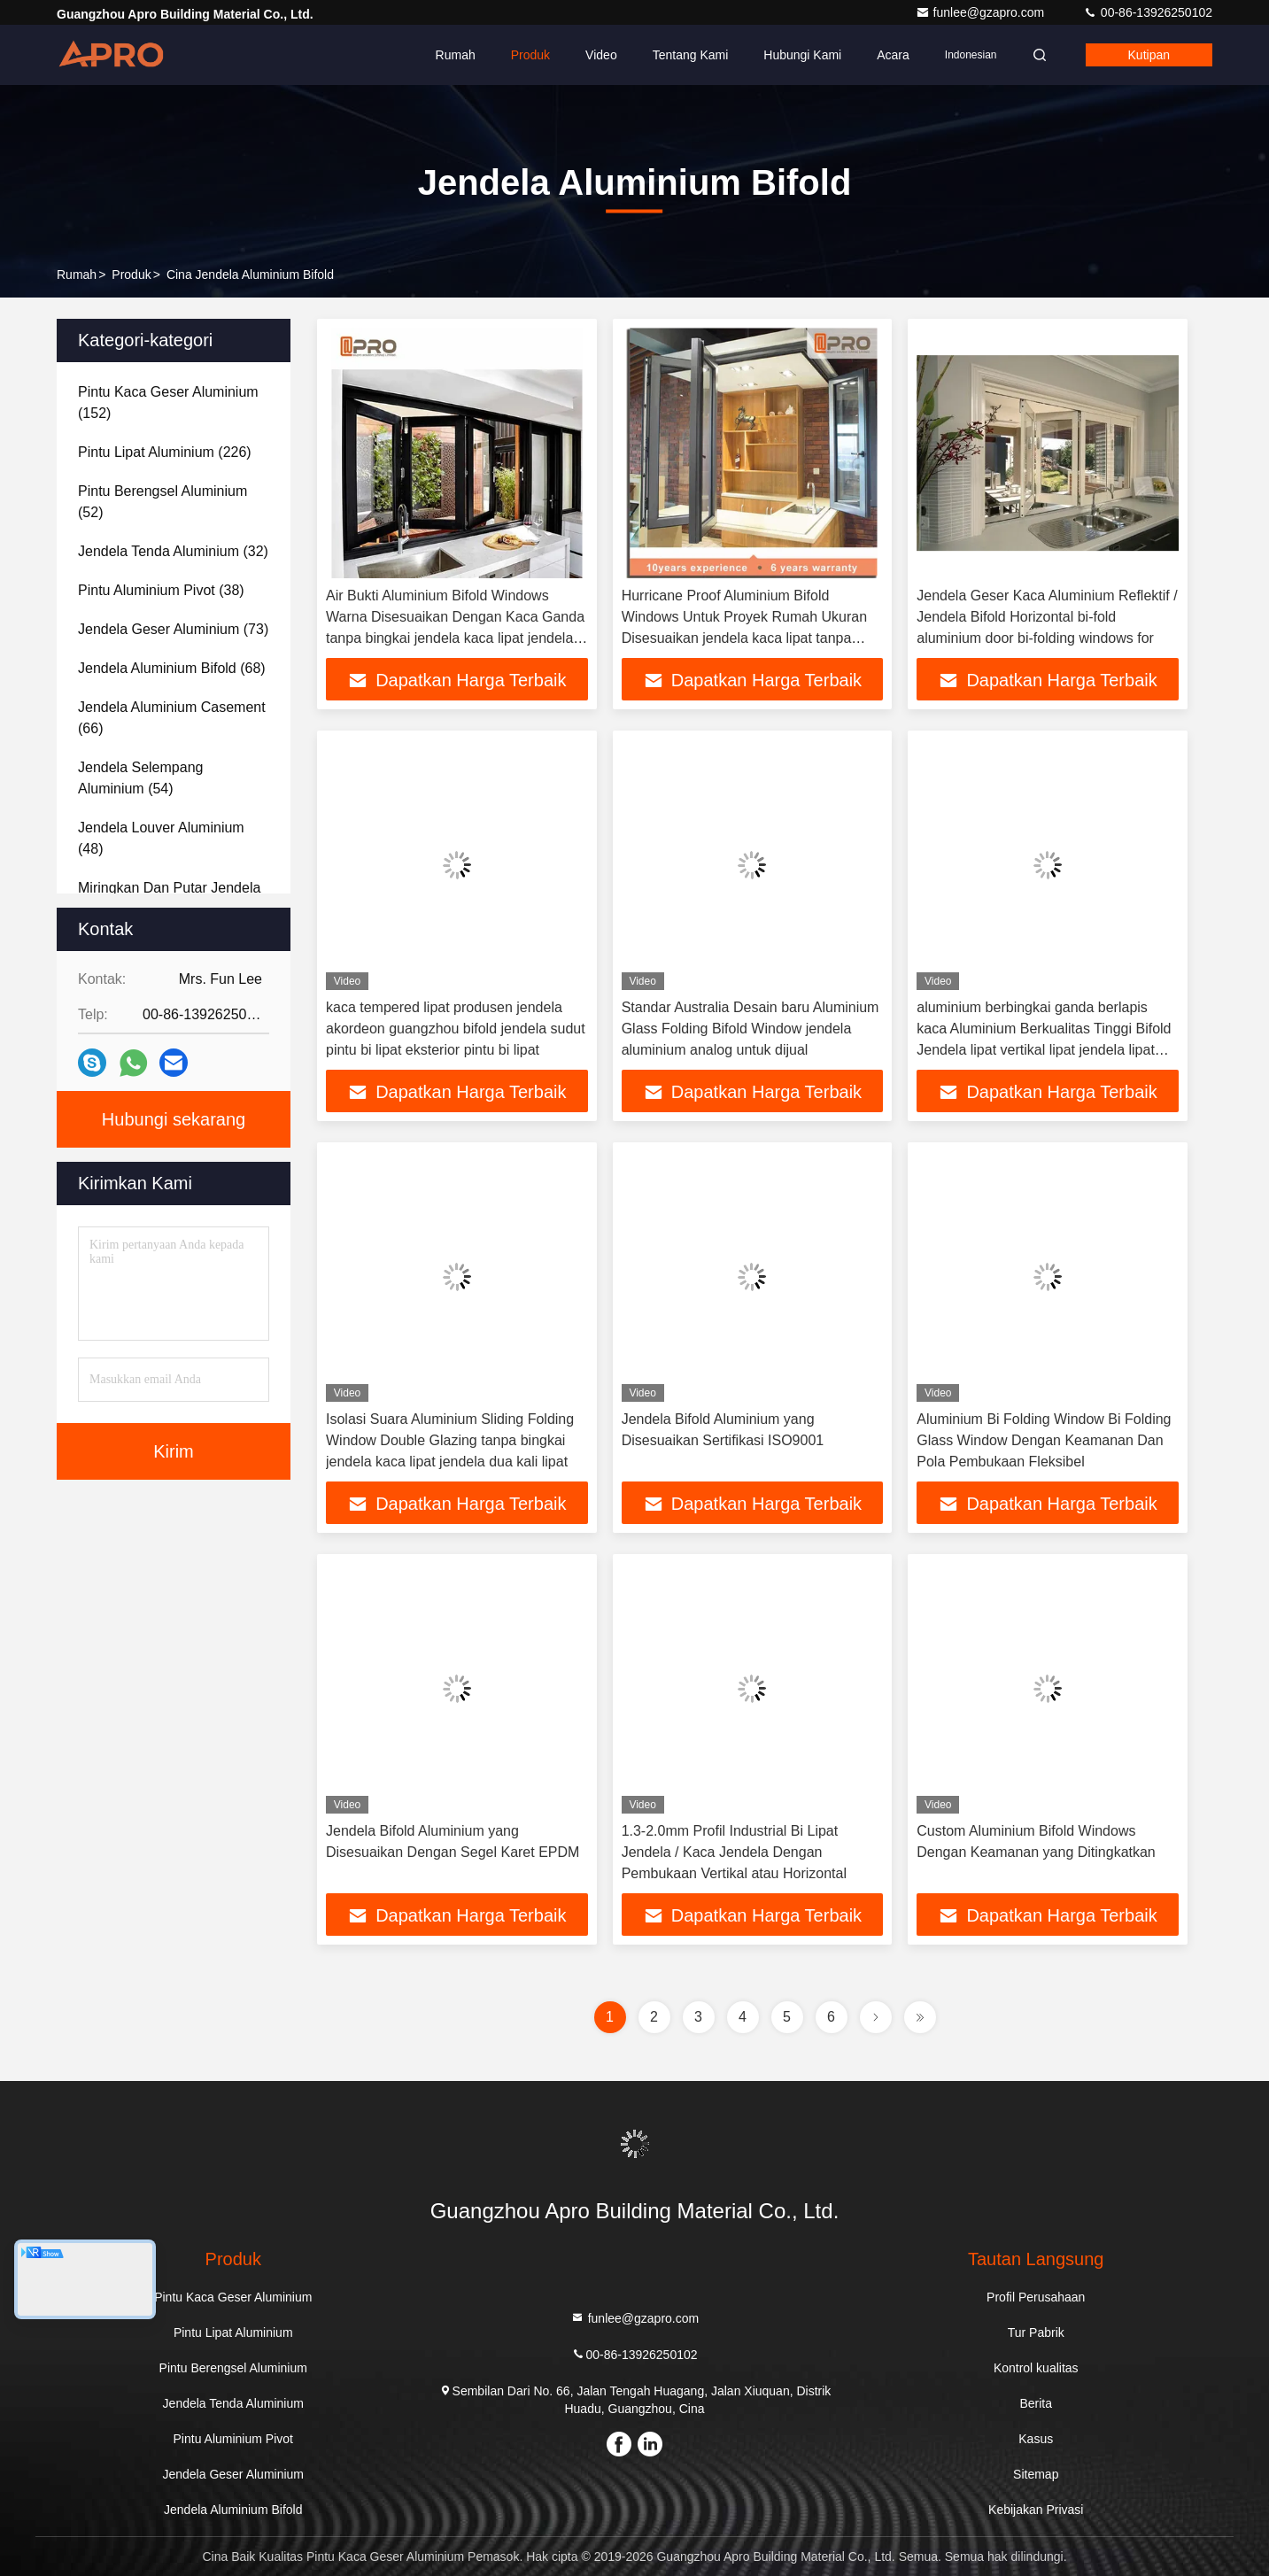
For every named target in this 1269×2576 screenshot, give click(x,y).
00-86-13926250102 (1147, 12)
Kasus (1035, 2439)
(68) (172, 668)
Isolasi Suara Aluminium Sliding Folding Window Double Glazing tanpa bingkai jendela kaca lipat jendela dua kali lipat (450, 1440)
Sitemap (1035, 2474)
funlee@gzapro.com (982, 12)
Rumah (456, 55)
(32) (173, 551)
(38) (161, 590)
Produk (530, 55)
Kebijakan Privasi (1035, 2510)
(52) (162, 501)
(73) (173, 629)
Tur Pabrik (1036, 2332)
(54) (140, 778)
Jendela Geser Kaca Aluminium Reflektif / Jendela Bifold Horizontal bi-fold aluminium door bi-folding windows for (1047, 617)
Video (601, 55)
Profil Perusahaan (1036, 2297)
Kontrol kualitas (1036, 2368)
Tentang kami (691, 55)
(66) (172, 718)
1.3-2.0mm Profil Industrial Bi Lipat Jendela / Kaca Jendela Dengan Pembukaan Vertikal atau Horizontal (734, 1852)
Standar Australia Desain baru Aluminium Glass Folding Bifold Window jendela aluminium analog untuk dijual (750, 1028)
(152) (168, 402)
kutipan (1149, 55)
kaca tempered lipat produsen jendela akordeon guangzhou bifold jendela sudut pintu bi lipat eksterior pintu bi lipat (455, 1028)
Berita (1035, 2403)
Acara (893, 55)
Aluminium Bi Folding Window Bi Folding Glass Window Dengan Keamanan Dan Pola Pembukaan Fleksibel (1044, 1440)
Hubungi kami (802, 55)
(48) (161, 838)
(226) (164, 452)
